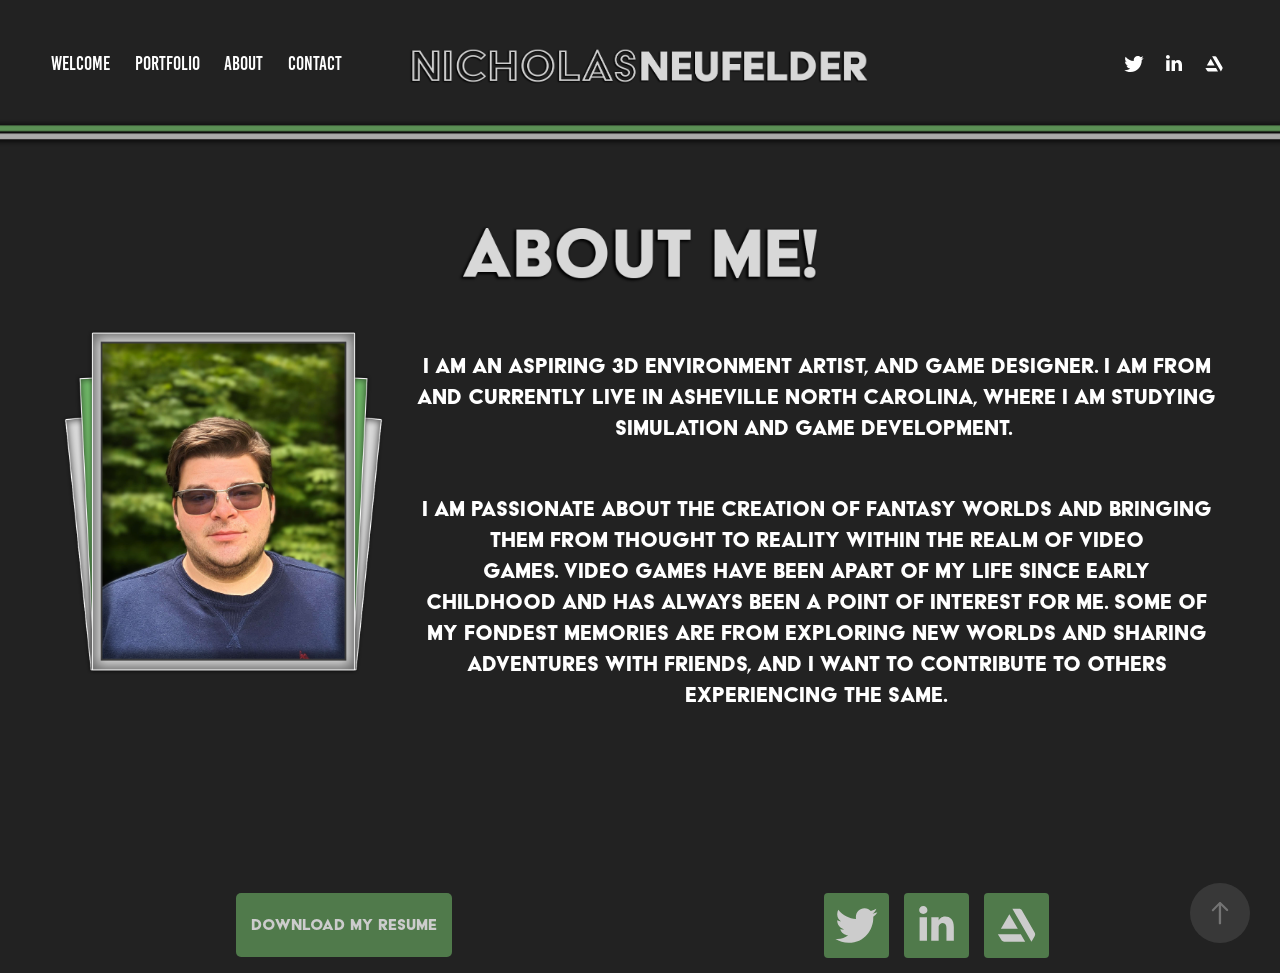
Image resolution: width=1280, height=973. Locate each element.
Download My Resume (344, 924)
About (243, 63)
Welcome (80, 63)
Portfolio (167, 63)
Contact (315, 63)
